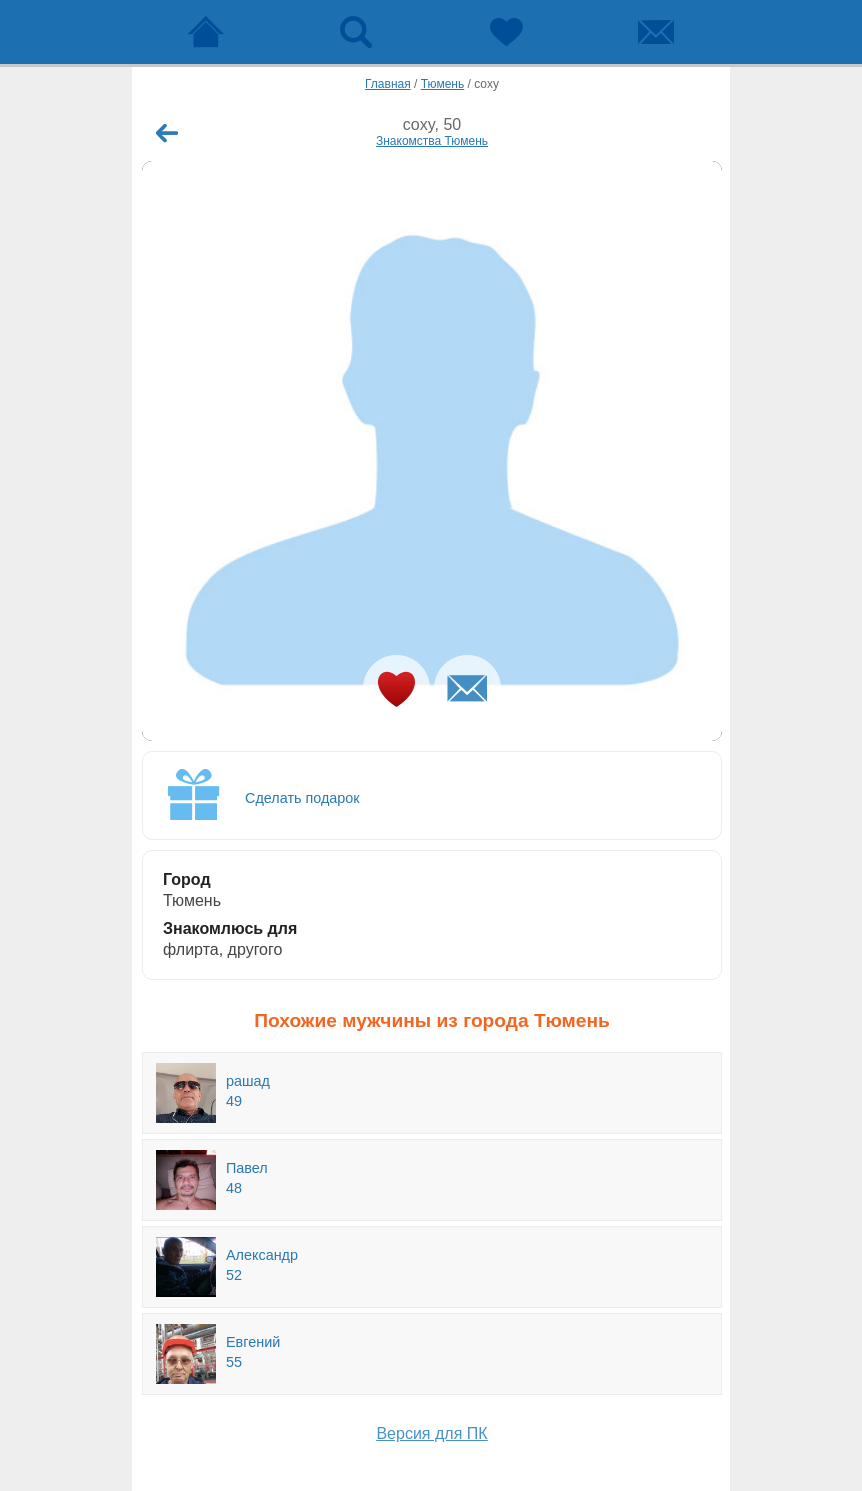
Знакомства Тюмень (432, 141)
